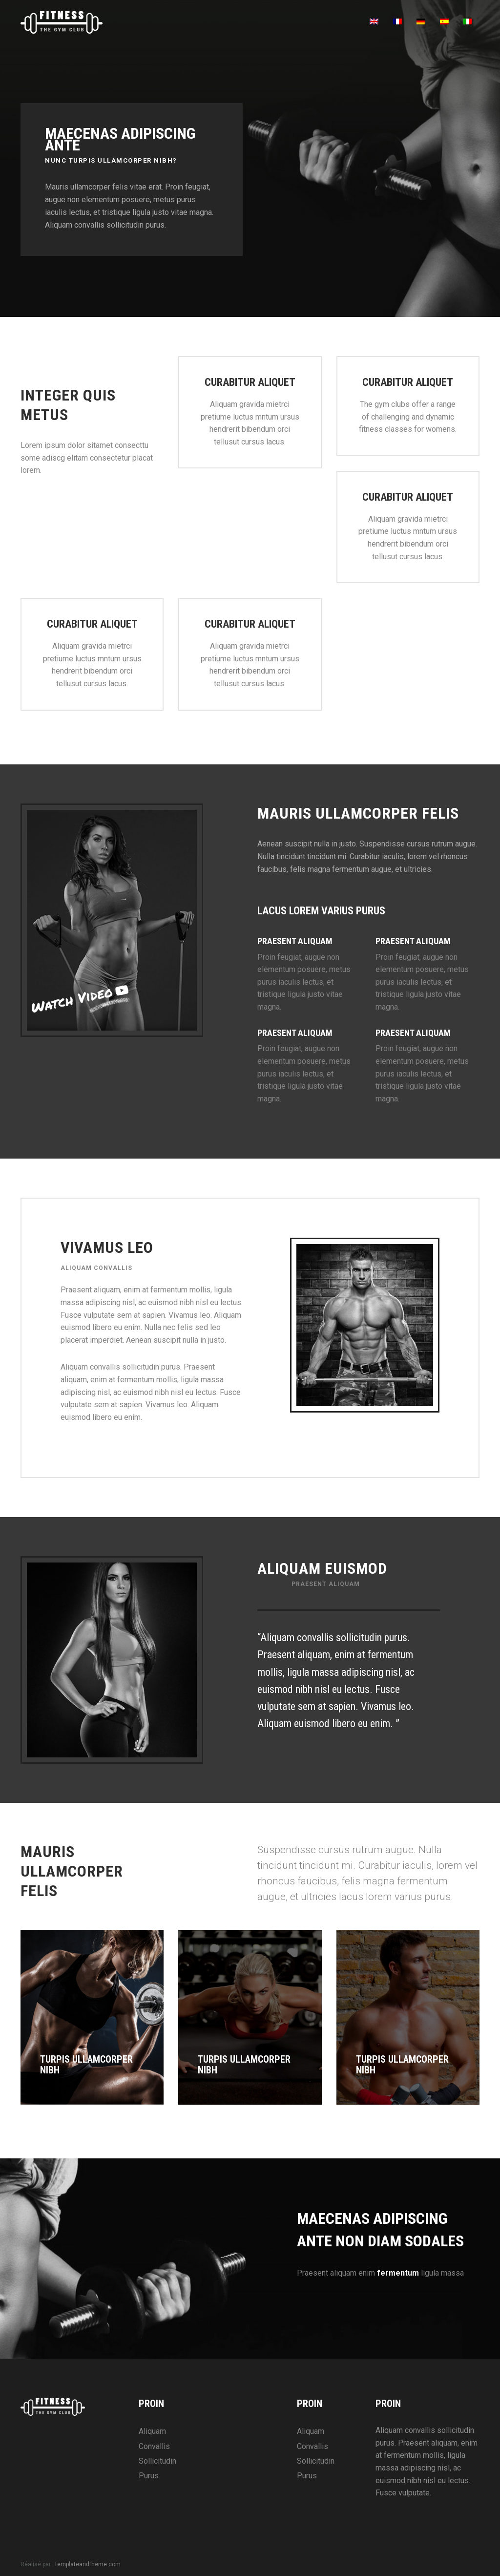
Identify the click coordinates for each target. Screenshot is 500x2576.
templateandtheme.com (88, 2564)
